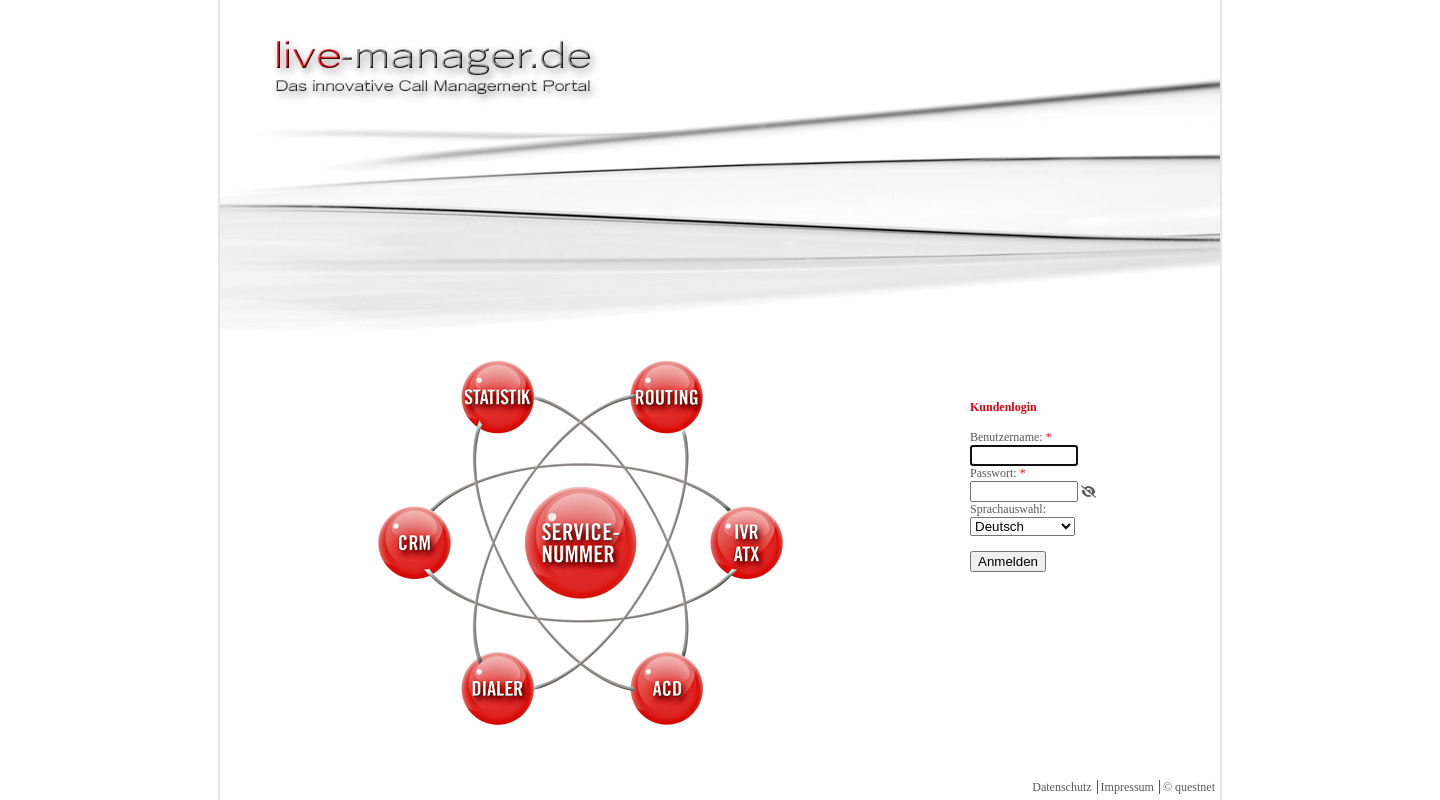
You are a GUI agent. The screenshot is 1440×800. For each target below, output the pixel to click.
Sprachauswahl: (1008, 509)
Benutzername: (1006, 437)
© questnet (1189, 787)
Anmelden (1008, 561)
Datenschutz (1061, 787)
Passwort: (993, 473)
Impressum (1127, 787)
